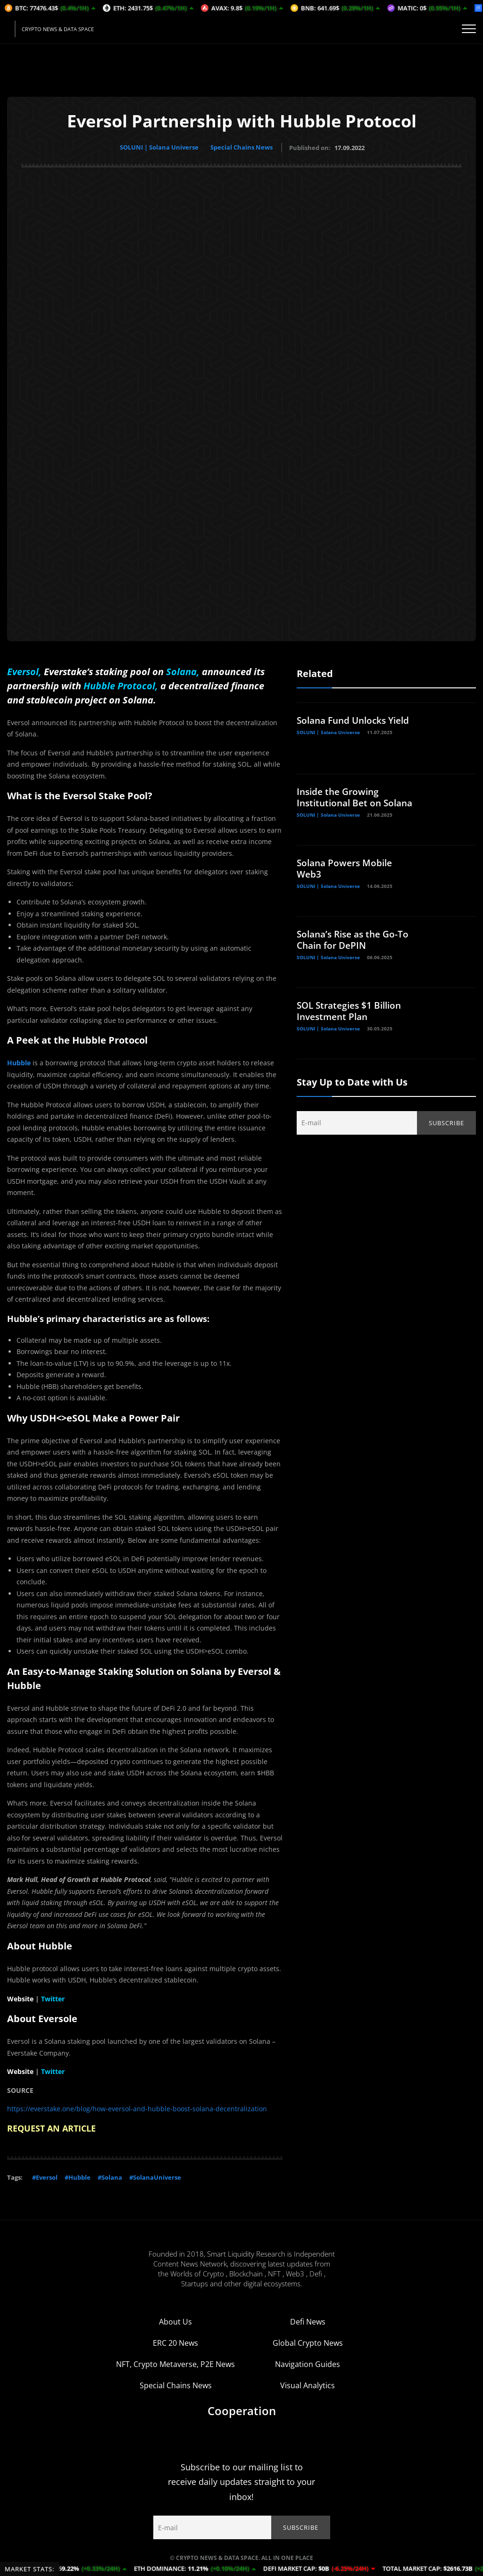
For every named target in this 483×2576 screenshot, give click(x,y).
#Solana (110, 2176)
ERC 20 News (175, 2341)
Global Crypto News (308, 2341)
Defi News (307, 2320)
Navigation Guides (307, 2363)
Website (20, 1997)
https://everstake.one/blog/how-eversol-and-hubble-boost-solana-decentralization (137, 2107)
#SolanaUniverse (155, 2176)
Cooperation (242, 2409)
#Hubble (78, 2176)
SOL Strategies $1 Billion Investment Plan (352, 1009)
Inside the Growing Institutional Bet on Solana (341, 801)
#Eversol (45, 2176)
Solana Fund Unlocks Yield (357, 718)
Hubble (19, 1061)
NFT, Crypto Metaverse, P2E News (175, 2363)
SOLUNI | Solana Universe (158, 147)
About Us (175, 2320)
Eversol (23, 670)
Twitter (53, 1997)
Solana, (183, 670)
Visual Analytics (307, 2384)
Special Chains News (243, 147)
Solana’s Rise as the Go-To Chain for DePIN (356, 938)
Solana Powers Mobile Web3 (347, 867)
